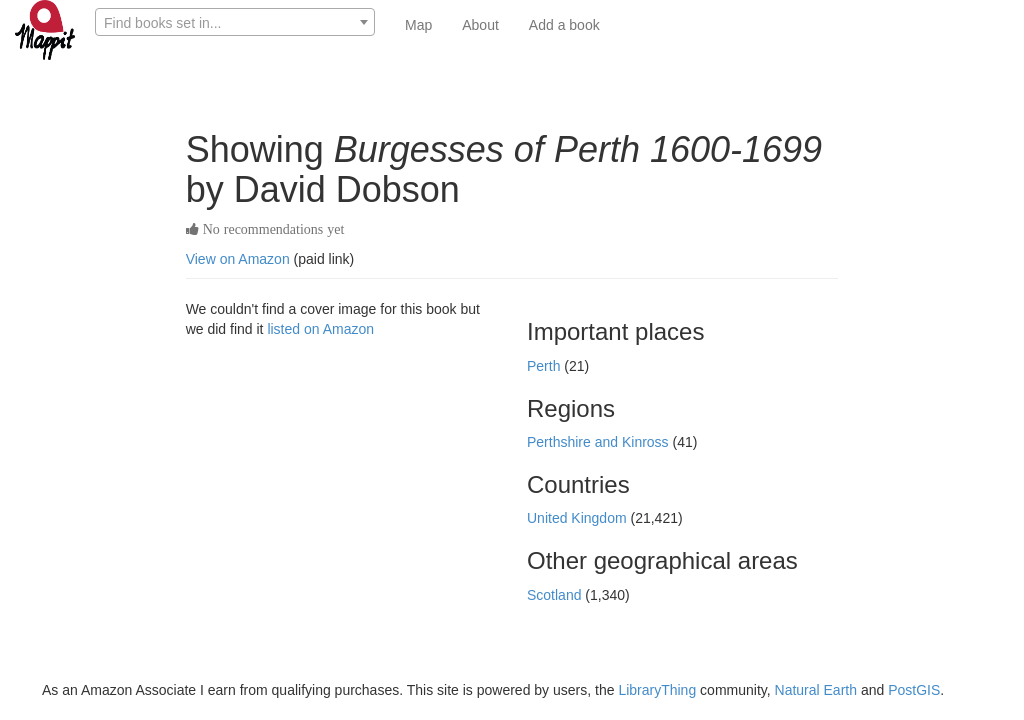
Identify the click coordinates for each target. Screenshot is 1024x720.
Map (418, 25)
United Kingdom (579, 518)
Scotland (556, 595)
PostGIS (914, 690)
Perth (545, 366)
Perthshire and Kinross (600, 442)
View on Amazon (238, 259)
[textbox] (235, 23)
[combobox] (235, 22)
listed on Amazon (320, 329)
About (480, 25)
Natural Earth (816, 690)
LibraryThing (657, 690)
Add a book (564, 25)
